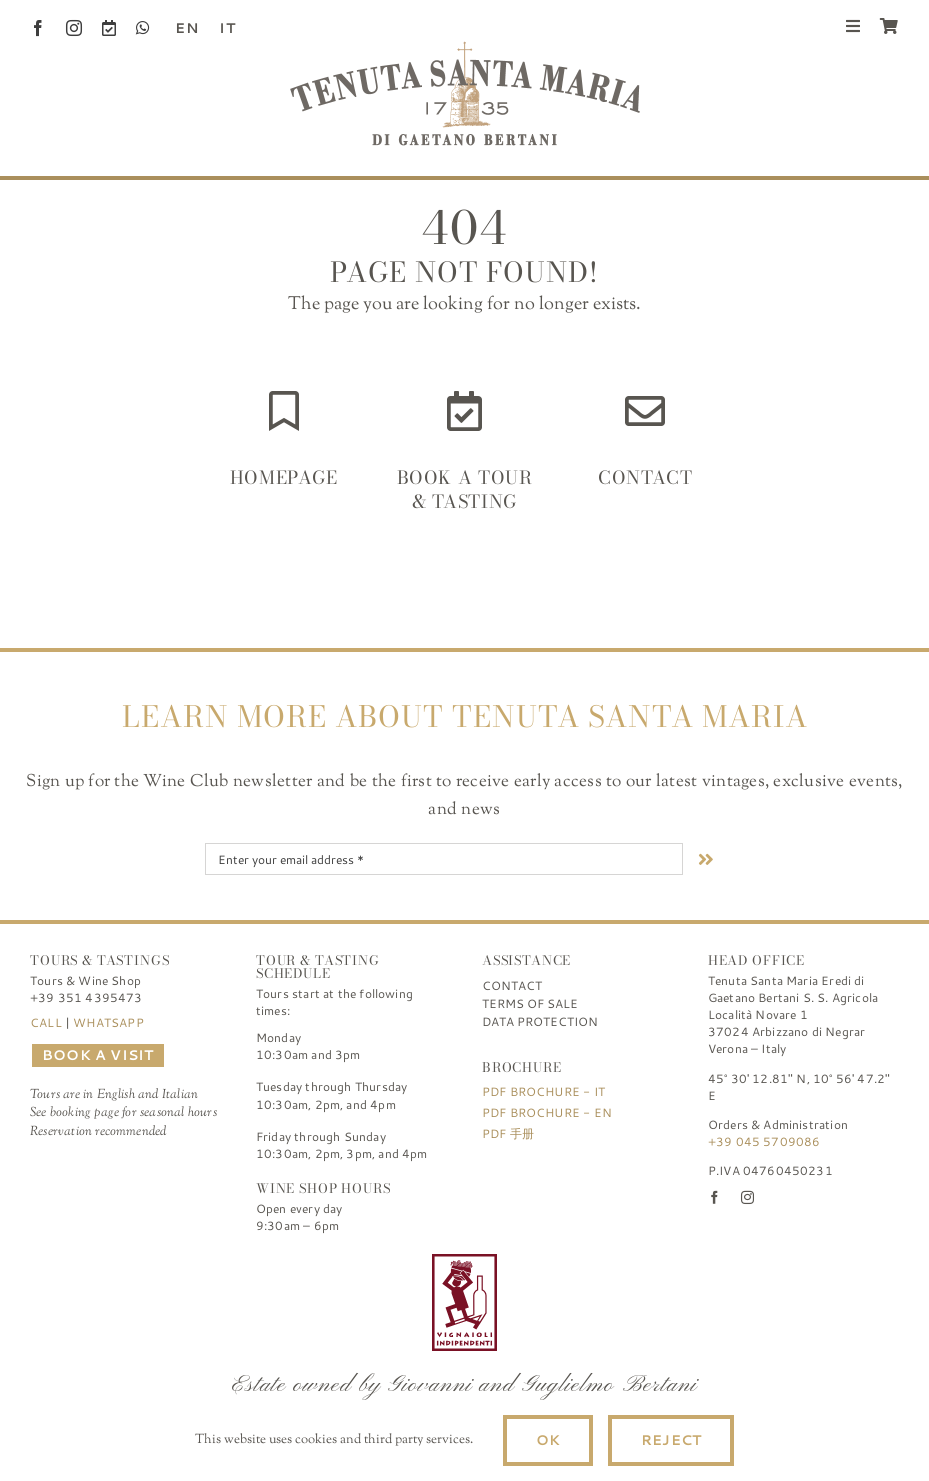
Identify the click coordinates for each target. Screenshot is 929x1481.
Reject (671, 1440)
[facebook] (38, 28)
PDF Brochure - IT (543, 1091)
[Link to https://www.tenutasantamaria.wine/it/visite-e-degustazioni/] (464, 411)
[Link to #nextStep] (706, 859)
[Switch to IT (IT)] (220, 28)
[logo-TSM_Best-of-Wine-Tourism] (352, 1263)
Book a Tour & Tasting (465, 489)
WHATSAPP (108, 1022)
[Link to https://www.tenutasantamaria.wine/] (284, 411)
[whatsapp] (143, 28)
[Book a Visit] (109, 28)
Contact (645, 477)
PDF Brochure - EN (547, 1112)
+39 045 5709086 (764, 1141)
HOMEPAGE (284, 477)
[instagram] (74, 28)
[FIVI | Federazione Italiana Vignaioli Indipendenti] (464, 1263)
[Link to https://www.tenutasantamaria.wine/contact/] (645, 411)
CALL (46, 1022)
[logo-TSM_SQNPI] (577, 1263)
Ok (548, 1440)
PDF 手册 (508, 1133)
